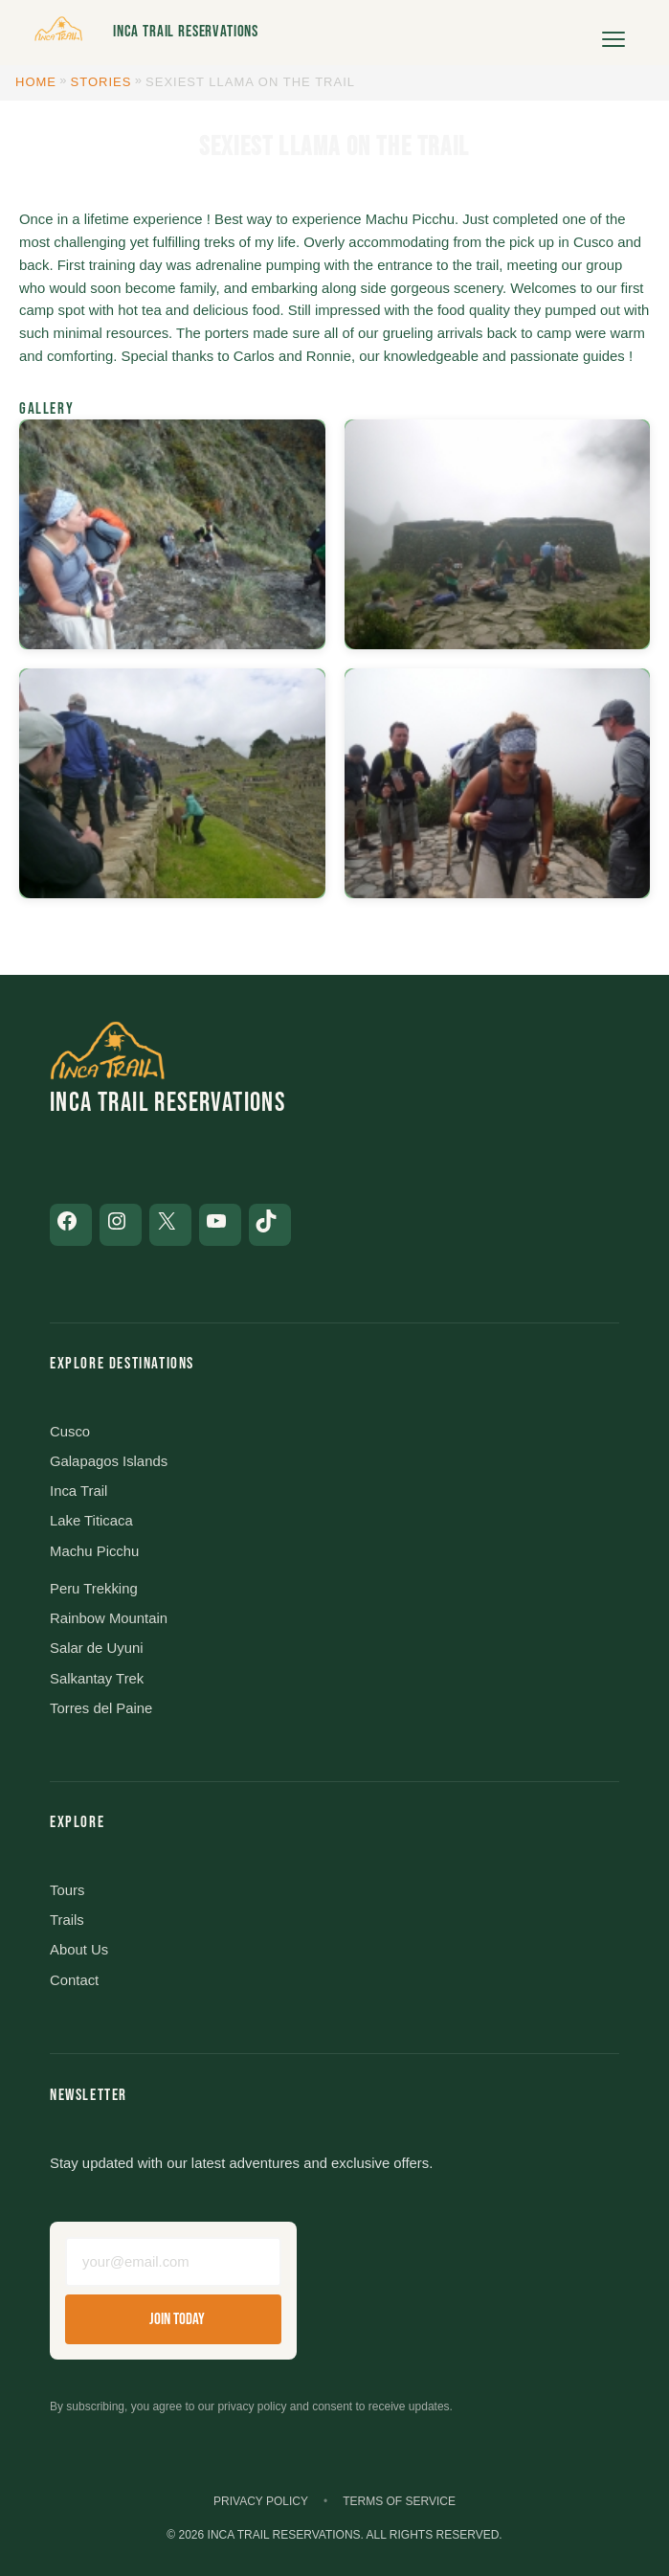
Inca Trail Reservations (185, 31)
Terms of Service (399, 2501)
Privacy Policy (260, 2501)
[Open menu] (613, 32)
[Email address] (173, 2262)
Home (35, 82)
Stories (101, 82)
